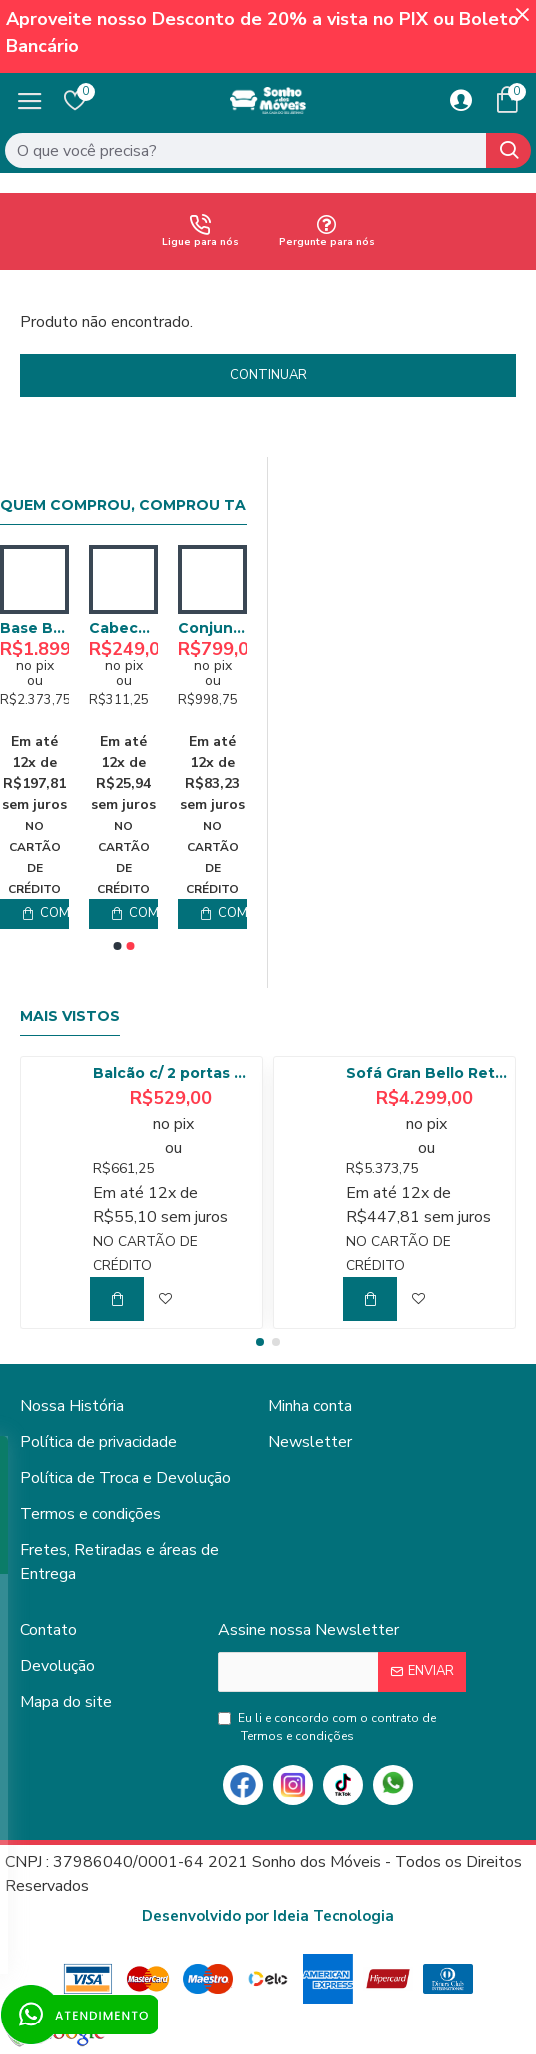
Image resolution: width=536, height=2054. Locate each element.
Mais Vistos (70, 1016)
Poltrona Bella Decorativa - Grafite (34, 628)
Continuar (268, 375)
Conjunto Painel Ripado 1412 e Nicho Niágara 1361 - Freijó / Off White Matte (212, 628)
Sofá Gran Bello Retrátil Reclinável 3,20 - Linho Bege (427, 1073)
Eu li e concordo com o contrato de (327, 1727)
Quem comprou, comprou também (146, 505)
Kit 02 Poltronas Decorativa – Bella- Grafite (123, 628)
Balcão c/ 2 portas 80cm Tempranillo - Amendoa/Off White (174, 1073)
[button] (117, 946)
